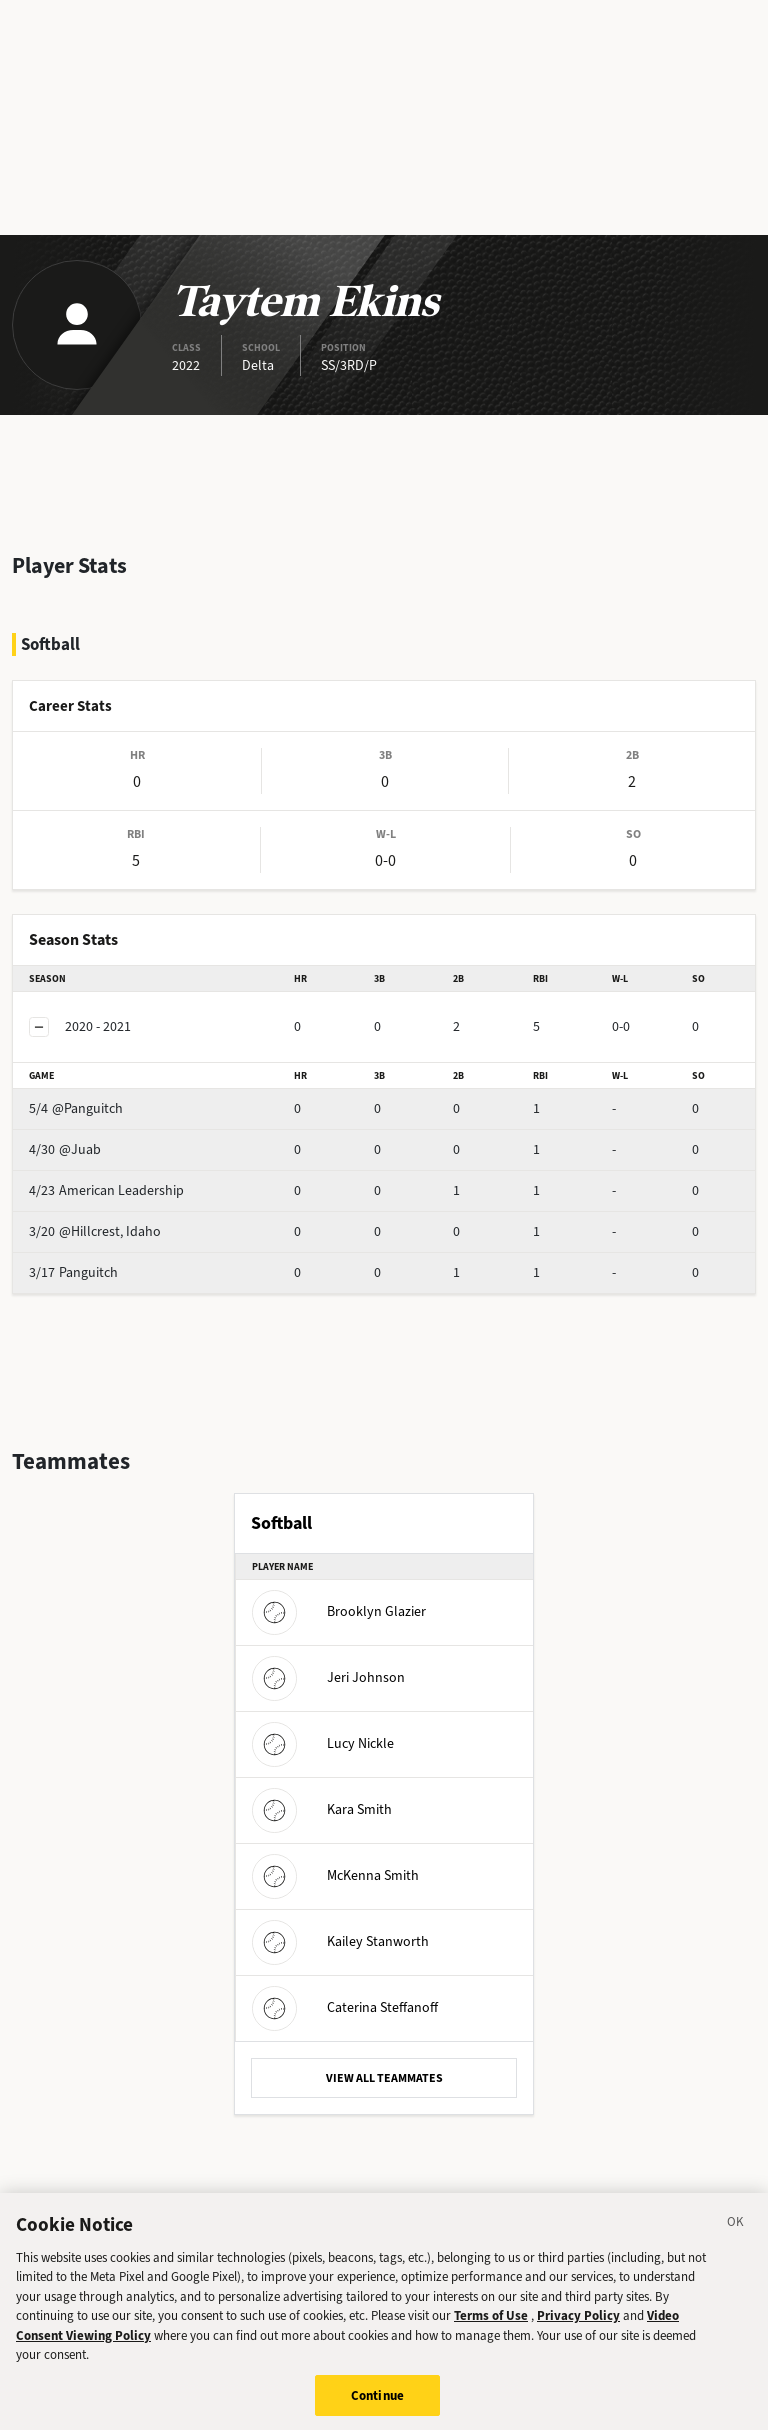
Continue (377, 2407)
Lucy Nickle (323, 1743)
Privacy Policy (578, 2327)
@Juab (65, 1149)
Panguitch (73, 1272)
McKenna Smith (335, 1875)
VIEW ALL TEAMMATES (384, 2078)
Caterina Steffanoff (345, 2007)
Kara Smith (322, 1809)
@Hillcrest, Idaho (95, 1231)
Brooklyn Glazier (339, 1611)
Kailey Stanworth (340, 1941)
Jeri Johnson (328, 1677)
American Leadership (106, 1190)
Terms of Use (491, 2327)
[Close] (736, 2236)
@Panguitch (76, 1108)
